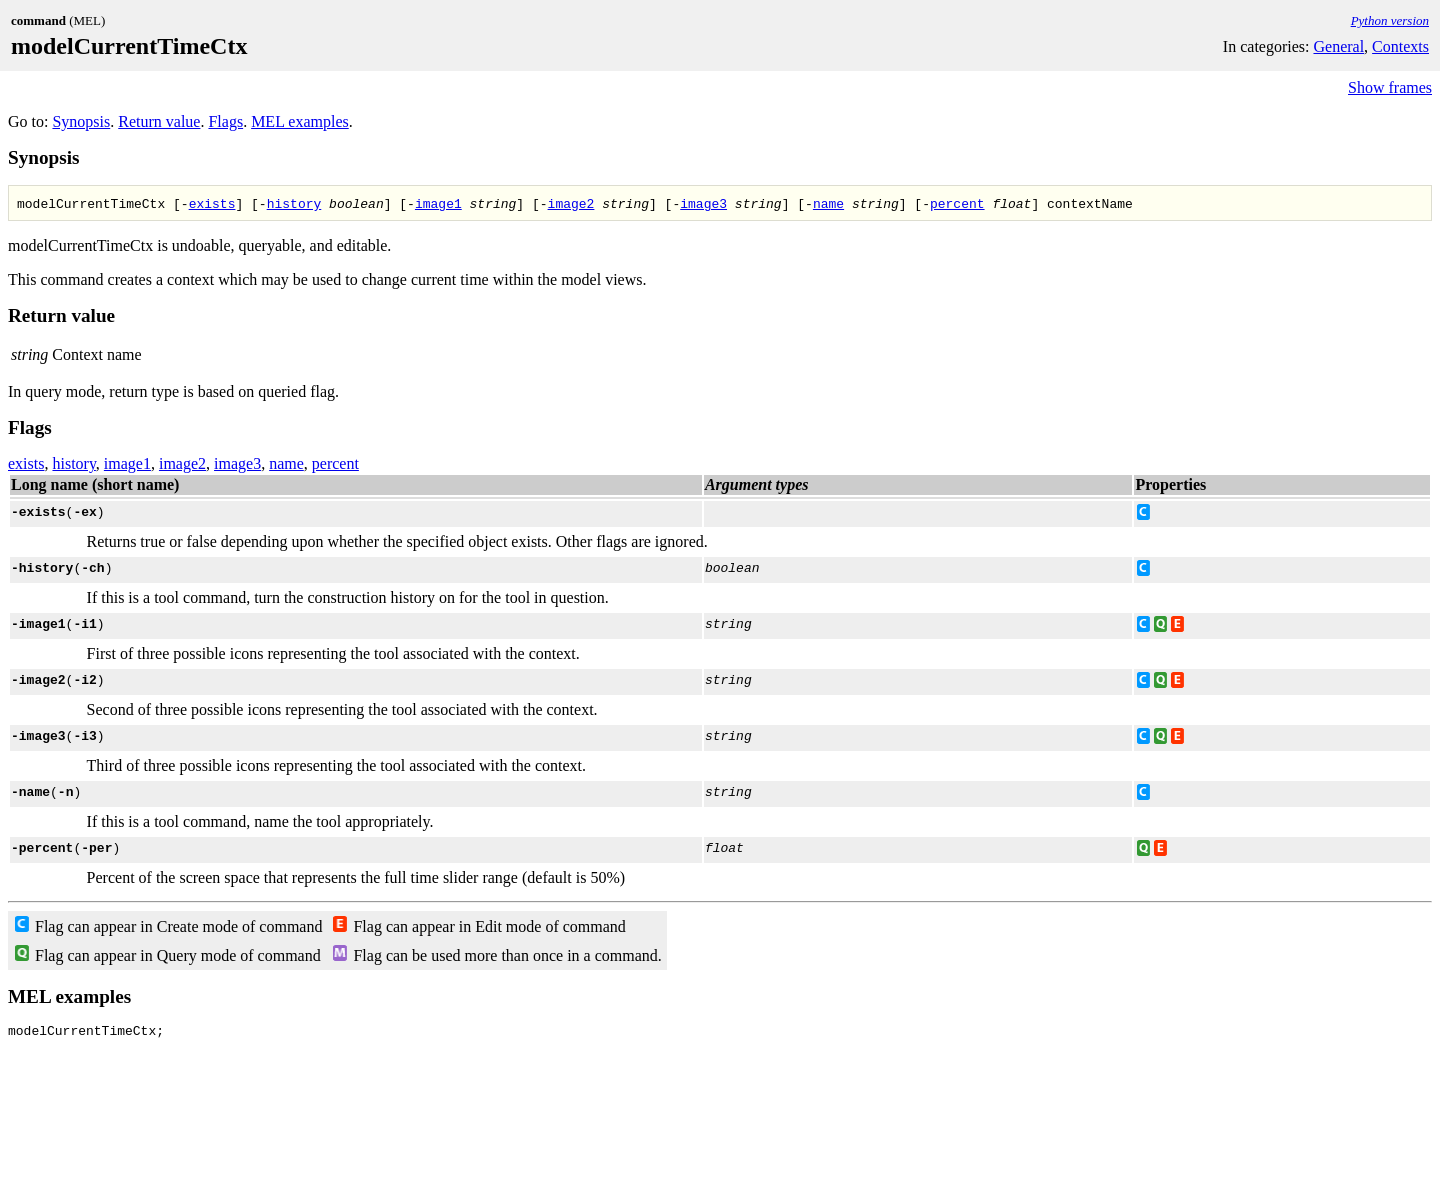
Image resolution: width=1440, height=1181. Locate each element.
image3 (703, 203)
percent (957, 203)
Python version (1390, 20)
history (294, 203)
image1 (438, 203)
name (828, 203)
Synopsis (81, 121)
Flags (225, 121)
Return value (159, 121)
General (1338, 46)
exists (212, 203)
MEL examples (300, 121)
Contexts (1400, 46)
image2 (571, 203)
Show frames (1390, 87)
